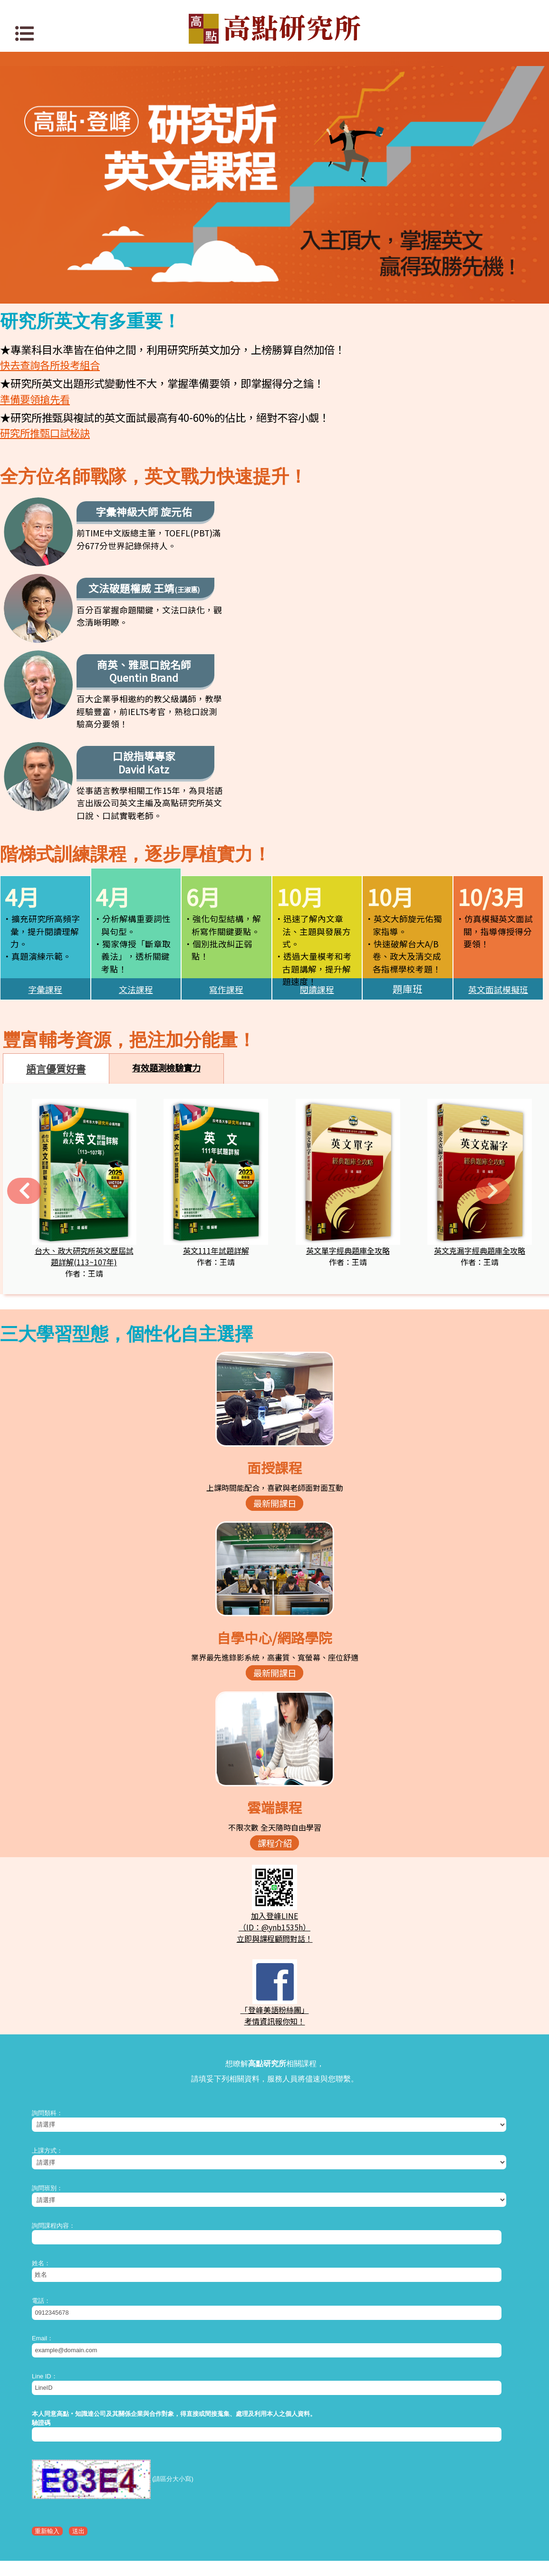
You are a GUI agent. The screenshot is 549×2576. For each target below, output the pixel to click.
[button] (18, 1021)
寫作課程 (226, 820)
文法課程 (136, 820)
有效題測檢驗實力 (166, 900)
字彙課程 (45, 820)
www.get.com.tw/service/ (287, 2562)
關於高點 (258, 2499)
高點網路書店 (275, 2484)
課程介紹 (275, 1675)
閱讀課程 (317, 820)
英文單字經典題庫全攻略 (348, 1082)
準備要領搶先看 (35, 398)
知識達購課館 (275, 2469)
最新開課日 (274, 1335)
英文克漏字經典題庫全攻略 (479, 1082)
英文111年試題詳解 (216, 1082)
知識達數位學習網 (274, 2454)
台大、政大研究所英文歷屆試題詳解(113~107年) (84, 1088)
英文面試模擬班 (498, 820)
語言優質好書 (56, 901)
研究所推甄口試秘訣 (45, 432)
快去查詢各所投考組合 (50, 364)
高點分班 (291, 2499)
